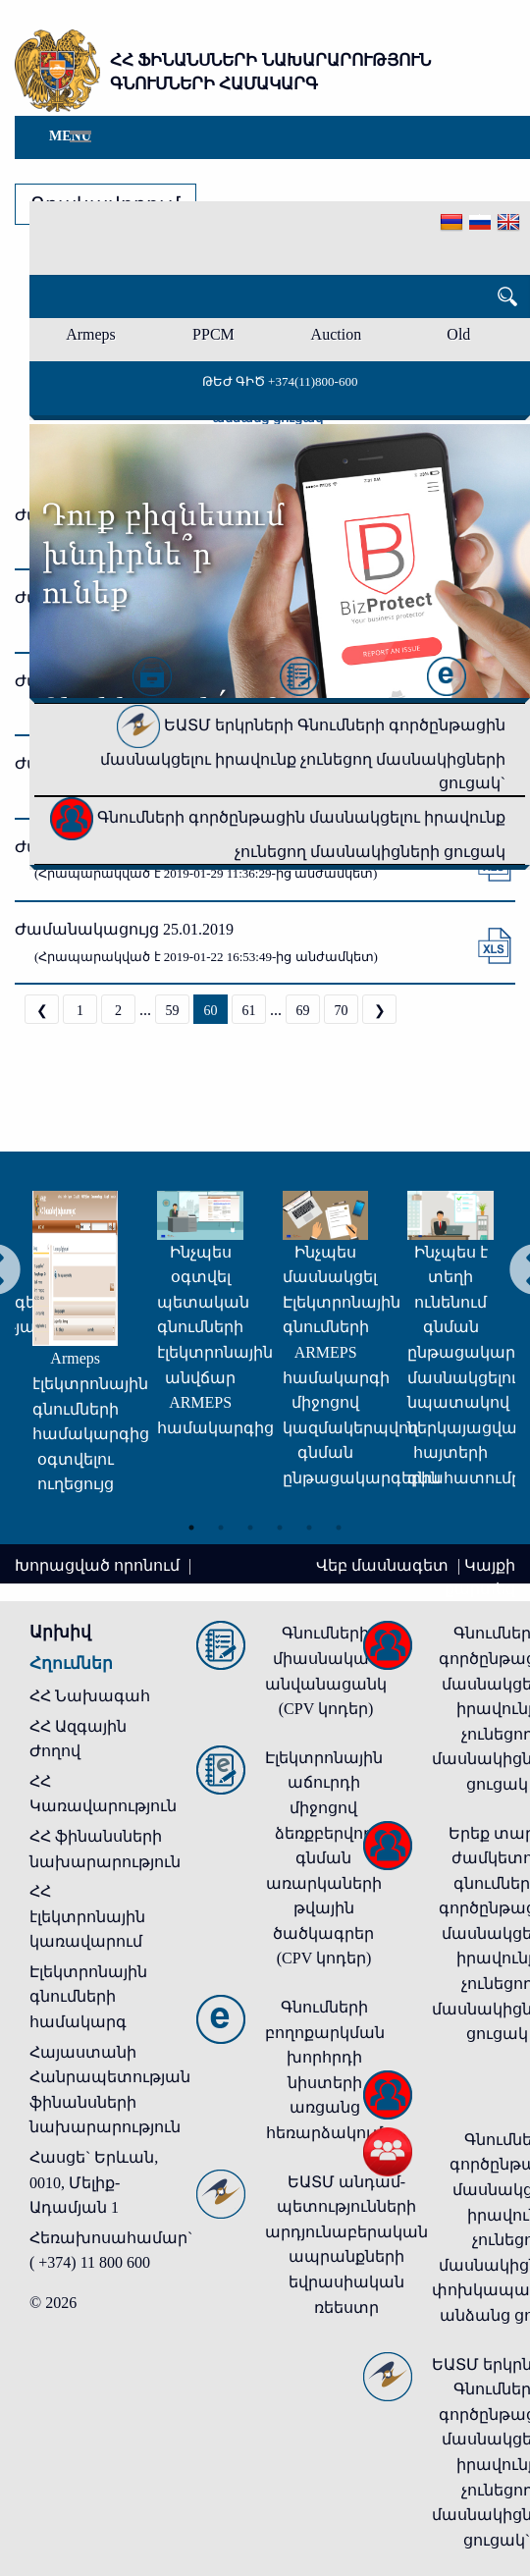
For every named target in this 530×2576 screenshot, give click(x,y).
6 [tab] (338, 1527)
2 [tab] (221, 1527)
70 (341, 1010)
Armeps (91, 334)
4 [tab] (280, 1527)
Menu (70, 136)
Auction (336, 334)
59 (173, 1010)
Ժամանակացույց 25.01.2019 (124, 929)
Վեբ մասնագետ (384, 1565)
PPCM (213, 334)
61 (249, 1010)
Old (458, 334)
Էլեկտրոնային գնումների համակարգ (88, 1996)
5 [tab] (309, 1527)
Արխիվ (60, 1632)
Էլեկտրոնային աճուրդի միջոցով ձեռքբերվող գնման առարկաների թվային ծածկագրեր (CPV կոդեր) (324, 1858)
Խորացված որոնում (99, 1565)
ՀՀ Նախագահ (89, 1696)
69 (303, 1010)
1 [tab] (191, 1527)
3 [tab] (250, 1527)
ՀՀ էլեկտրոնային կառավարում (87, 1916)
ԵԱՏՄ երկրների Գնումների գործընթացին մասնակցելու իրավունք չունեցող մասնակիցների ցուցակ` (302, 754)
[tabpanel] (93, 1318)
